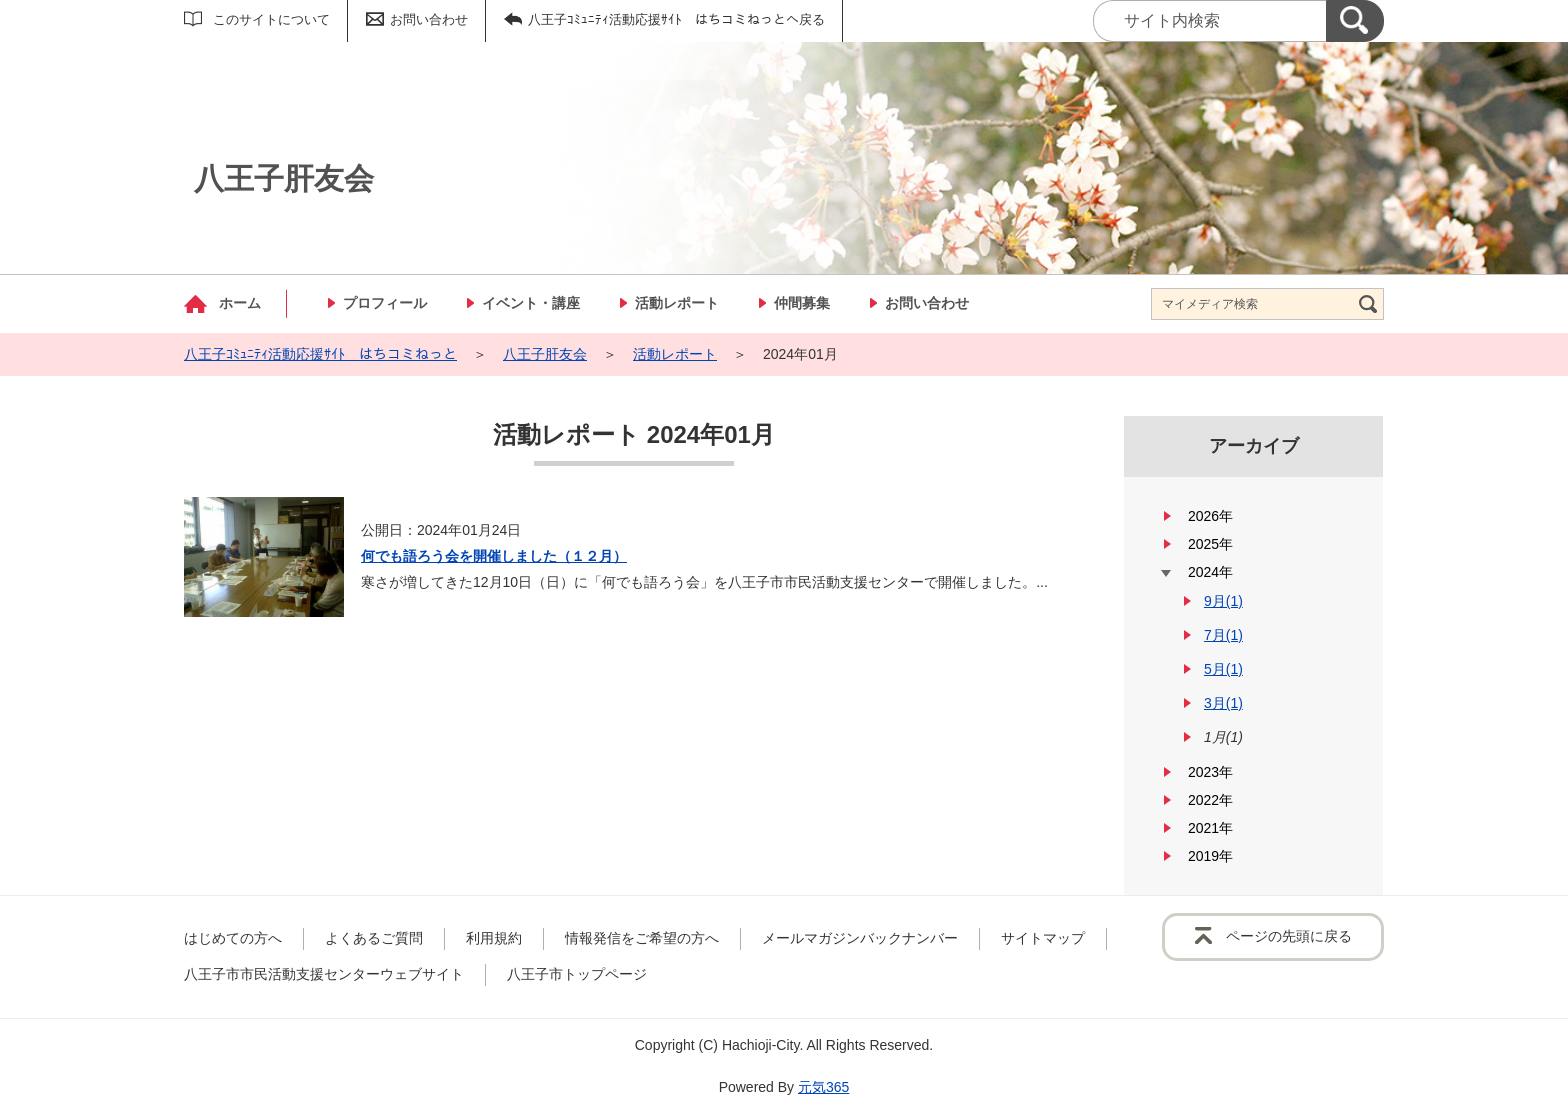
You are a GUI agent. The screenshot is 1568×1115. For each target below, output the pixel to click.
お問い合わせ (429, 19)
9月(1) (1223, 601)
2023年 (1210, 772)
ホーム (240, 303)
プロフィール (385, 303)
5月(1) (1223, 669)
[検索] (1355, 21)
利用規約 (494, 938)
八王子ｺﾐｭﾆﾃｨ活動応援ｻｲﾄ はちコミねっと (320, 354)
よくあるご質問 (374, 938)
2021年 (1210, 828)
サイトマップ (1043, 938)
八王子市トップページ (577, 974)
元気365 (823, 1087)
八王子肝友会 (545, 354)
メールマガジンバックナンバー (860, 938)
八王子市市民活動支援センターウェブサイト (324, 974)
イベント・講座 (531, 303)
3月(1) (1223, 703)
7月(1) (1223, 635)
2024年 (1210, 572)
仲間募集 (802, 303)
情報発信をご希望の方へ (642, 938)
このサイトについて (271, 19)
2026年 (1210, 516)
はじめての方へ (233, 938)
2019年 (1210, 856)
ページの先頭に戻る (1289, 936)
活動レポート (677, 303)
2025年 (1210, 544)
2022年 (1210, 800)
